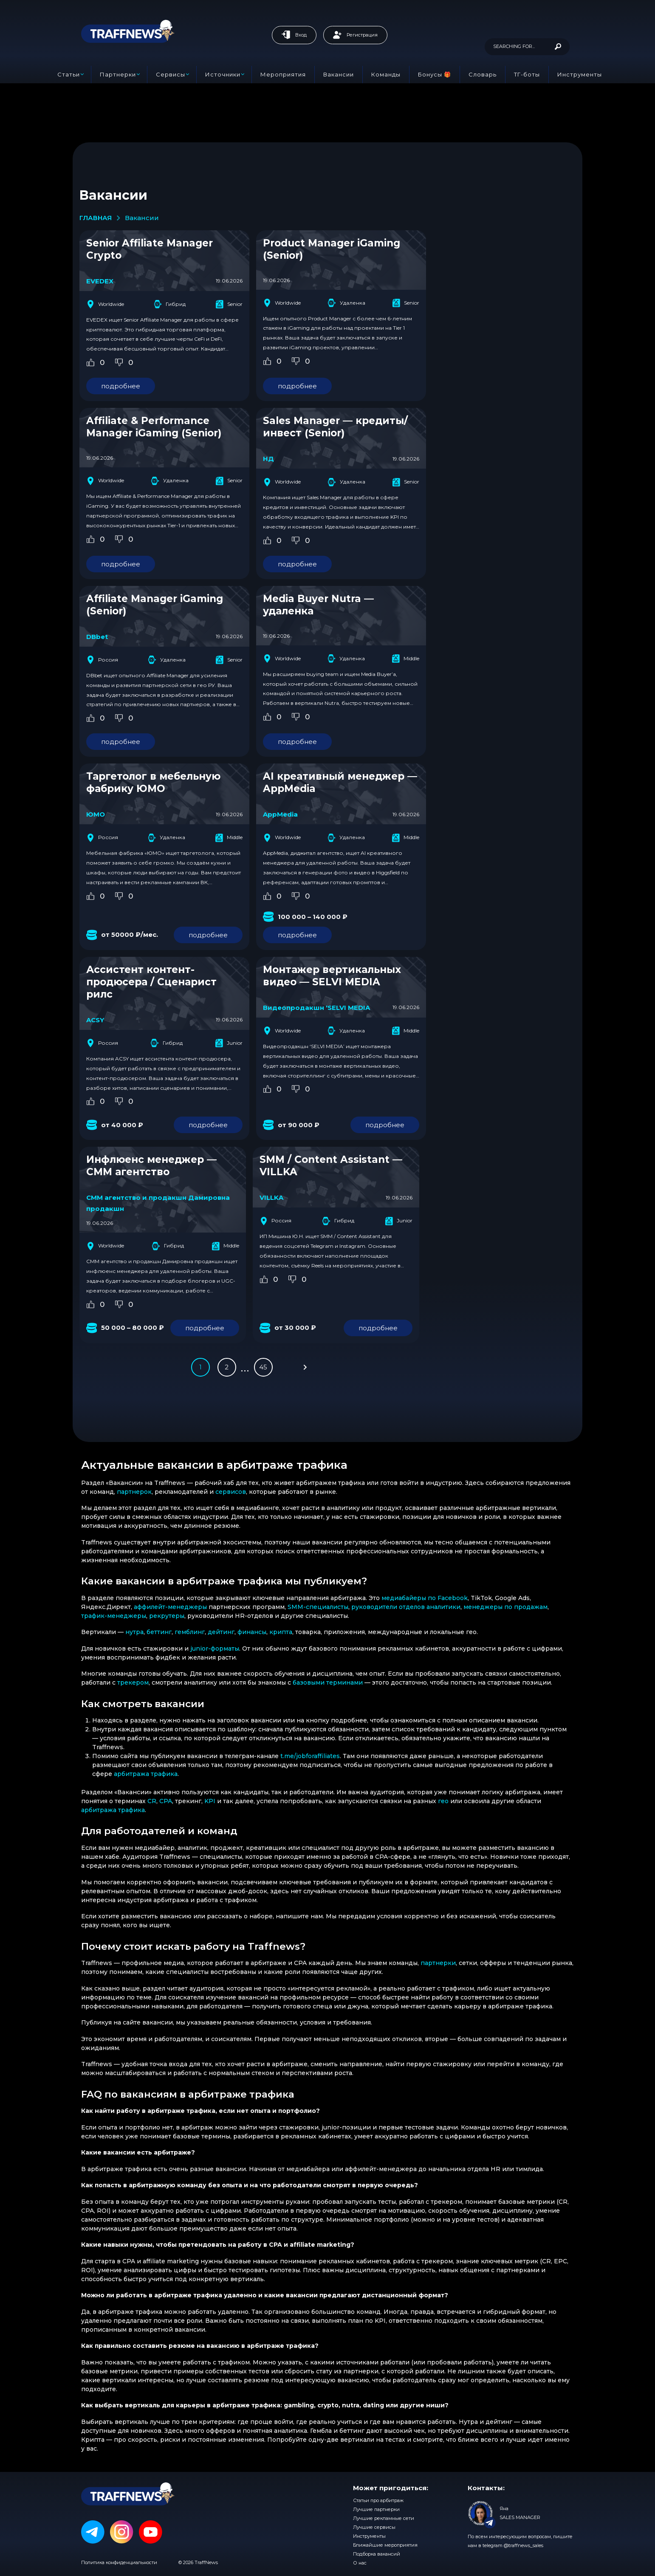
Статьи (68, 74)
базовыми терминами (328, 1682)
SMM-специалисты (318, 1607)
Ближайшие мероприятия (385, 2545)
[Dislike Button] (119, 362)
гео (443, 1801)
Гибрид (170, 304)
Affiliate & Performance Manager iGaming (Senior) (153, 427)
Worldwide (105, 304)
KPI (209, 1801)
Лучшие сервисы (374, 2527)
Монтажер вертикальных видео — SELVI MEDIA (332, 976)
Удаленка (346, 303)
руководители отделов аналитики (405, 1607)
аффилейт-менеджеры (170, 1607)
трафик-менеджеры (113, 1616)
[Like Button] (90, 362)
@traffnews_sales (523, 2545)
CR (151, 1801)
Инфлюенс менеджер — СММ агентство (151, 1166)
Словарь (483, 74)
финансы (251, 1632)
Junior (229, 1043)
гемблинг (190, 1632)
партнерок (134, 1492)
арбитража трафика (146, 1774)
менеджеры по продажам (505, 1607)
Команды (386, 74)
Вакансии (338, 74)
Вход (294, 35)
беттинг (159, 1632)
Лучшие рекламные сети (383, 2518)
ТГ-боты (527, 74)
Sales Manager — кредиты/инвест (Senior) (335, 427)
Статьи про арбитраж (378, 2500)
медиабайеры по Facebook (424, 1598)
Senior (229, 304)
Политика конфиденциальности (119, 2562)
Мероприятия (283, 74)
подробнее (120, 386)
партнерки (438, 1963)
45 (263, 1367)
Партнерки (118, 74)
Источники (222, 74)
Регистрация (355, 35)
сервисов (230, 1492)
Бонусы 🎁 (434, 74)
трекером (133, 1682)
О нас (360, 2563)
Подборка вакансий (376, 2554)
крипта (280, 1632)
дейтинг (221, 1632)
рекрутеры (166, 1616)
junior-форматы (214, 1648)
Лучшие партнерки (376, 2509)
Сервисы (170, 74)
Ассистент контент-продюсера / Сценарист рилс (151, 982)
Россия (102, 660)
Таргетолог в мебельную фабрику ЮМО (153, 782)
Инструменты (579, 74)
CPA (165, 1801)
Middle (405, 658)
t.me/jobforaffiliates (310, 1756)
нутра (134, 1632)
